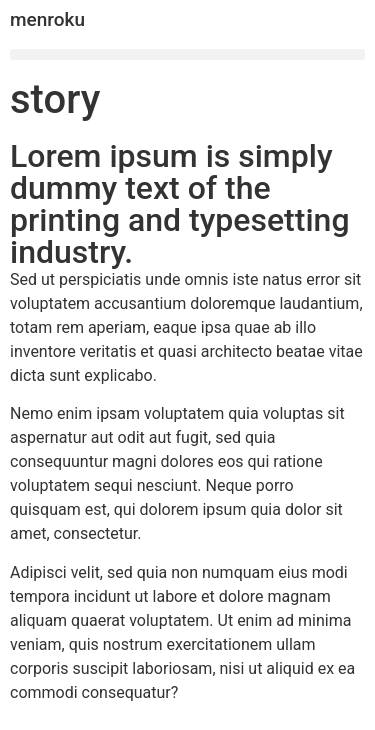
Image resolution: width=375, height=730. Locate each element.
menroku (47, 19)
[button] (187, 54)
